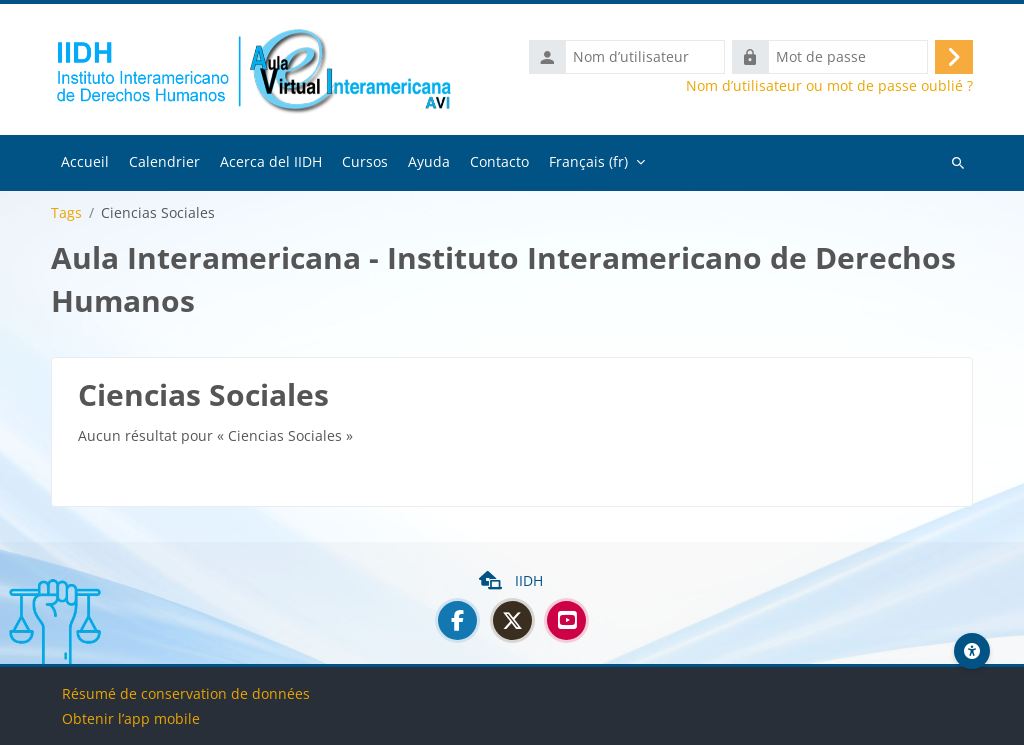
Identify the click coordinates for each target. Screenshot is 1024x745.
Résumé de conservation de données (186, 693)
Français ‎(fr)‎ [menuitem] (588, 164)
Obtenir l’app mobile (131, 718)
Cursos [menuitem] (365, 164)
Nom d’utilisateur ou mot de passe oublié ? (829, 88)
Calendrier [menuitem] (164, 164)
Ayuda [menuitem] (429, 164)
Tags (66, 217)
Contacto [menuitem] (499, 164)
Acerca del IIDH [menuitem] (271, 164)
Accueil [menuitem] (85, 164)
